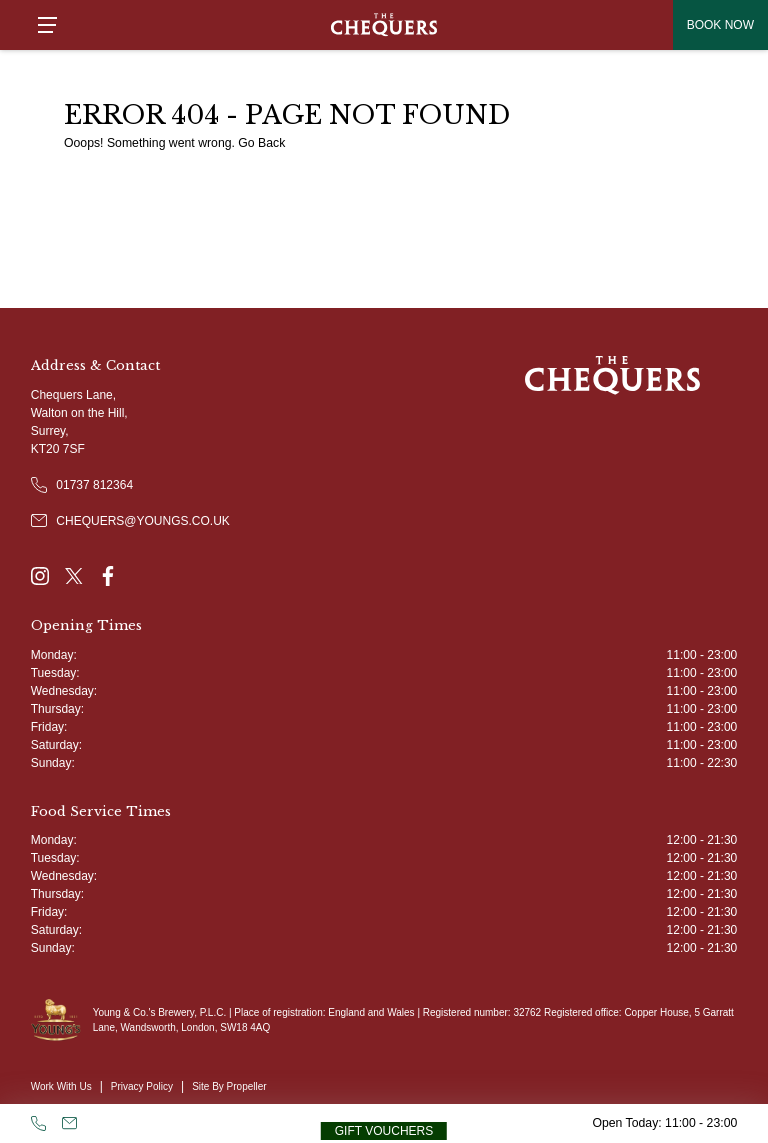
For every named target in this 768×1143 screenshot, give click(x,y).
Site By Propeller (229, 1086)
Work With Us (61, 1086)
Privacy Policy (142, 1086)
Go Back (261, 143)
